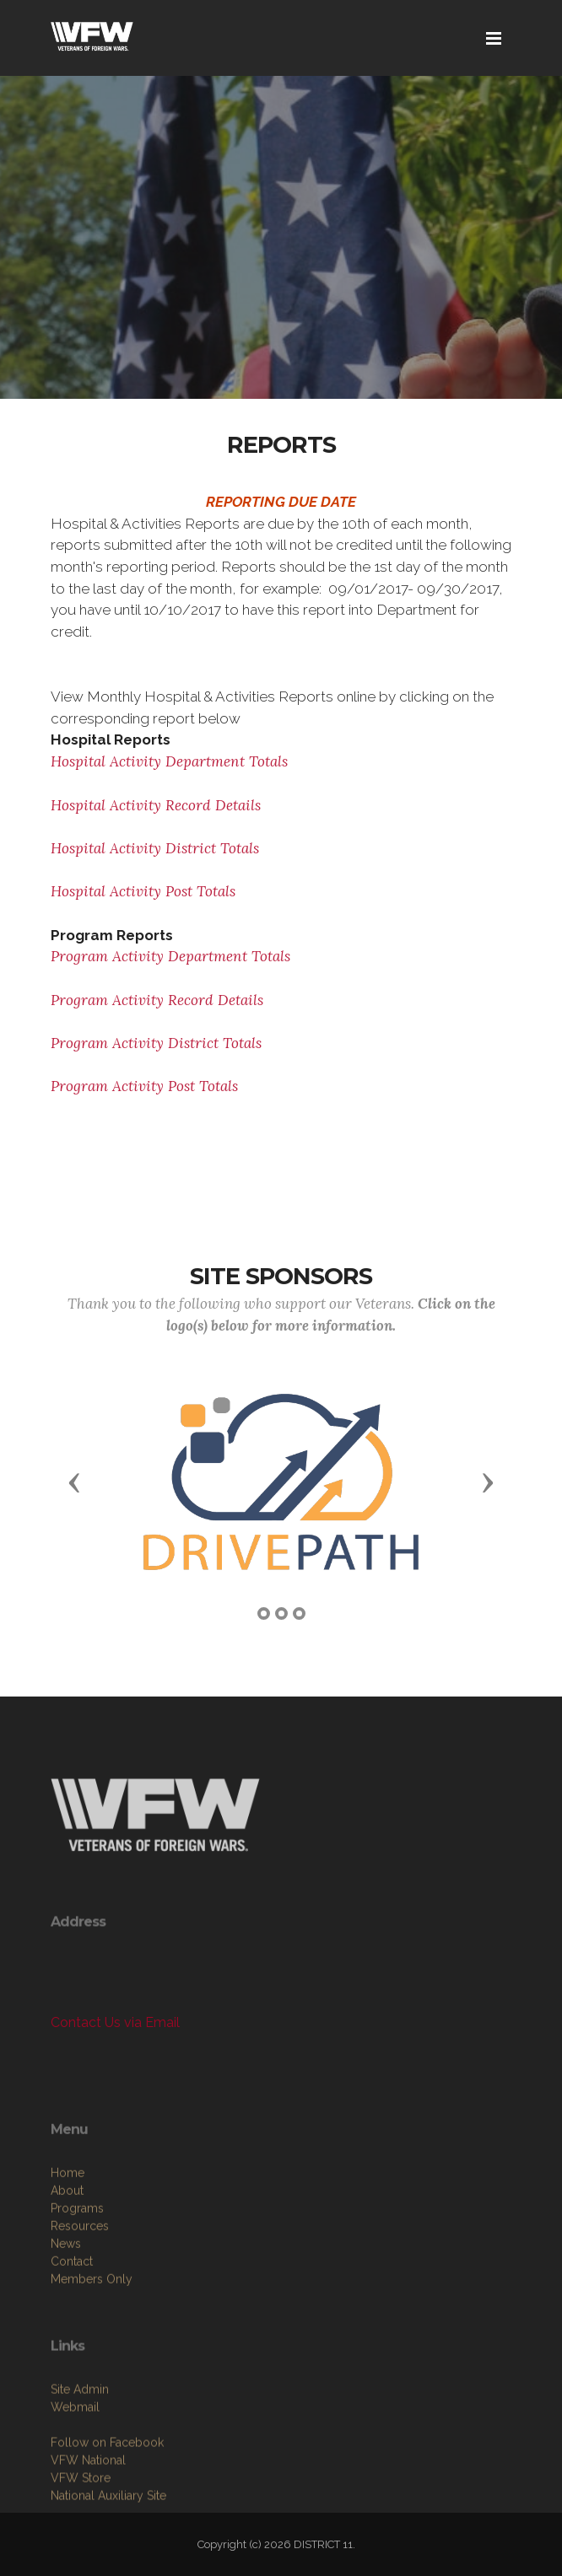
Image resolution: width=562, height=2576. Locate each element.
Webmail (75, 2475)
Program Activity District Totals (156, 1043)
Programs (77, 2285)
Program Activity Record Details (157, 1000)
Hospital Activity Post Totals (143, 891)
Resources (80, 2303)
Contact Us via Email (115, 2022)
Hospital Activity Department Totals (169, 761)
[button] (74, 1481)
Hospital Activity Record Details (156, 805)
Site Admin (80, 2458)
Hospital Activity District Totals (155, 848)
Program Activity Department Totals (170, 956)
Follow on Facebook (107, 2511)
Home (67, 2249)
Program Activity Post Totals (144, 1086)
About (67, 2267)
